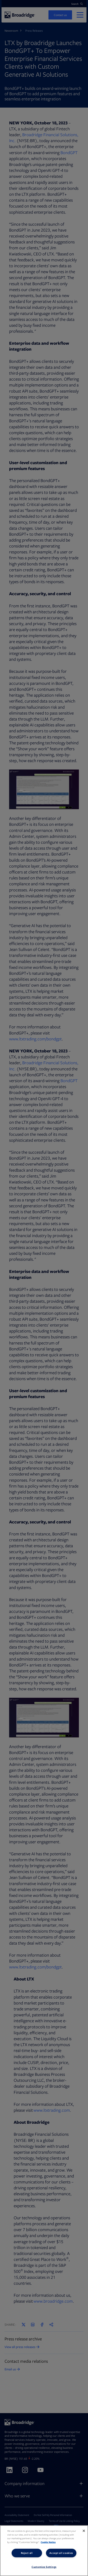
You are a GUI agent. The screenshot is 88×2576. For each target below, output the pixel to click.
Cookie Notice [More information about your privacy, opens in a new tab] (48, 2542)
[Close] (84, 2531)
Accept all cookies (61, 2553)
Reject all (27, 2553)
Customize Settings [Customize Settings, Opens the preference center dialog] (44, 2567)
